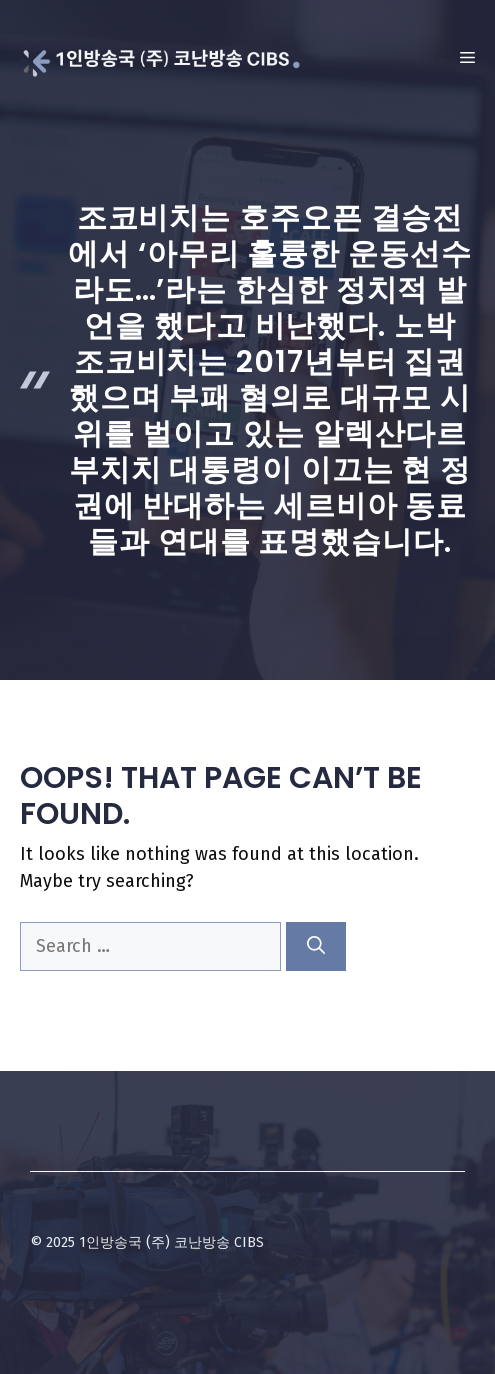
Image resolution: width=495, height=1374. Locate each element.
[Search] (316, 946)
